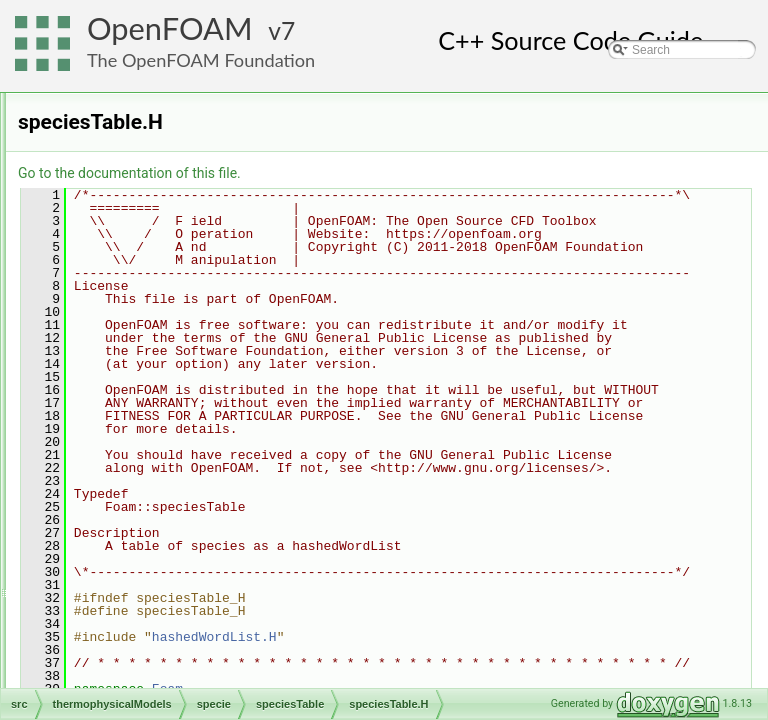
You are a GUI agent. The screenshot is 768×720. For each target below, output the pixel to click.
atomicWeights (153, 324)
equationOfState (157, 346)
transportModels (125, 588)
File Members (86, 676)
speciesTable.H (170, 478)
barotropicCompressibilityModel (181, 104)
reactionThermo (140, 192)
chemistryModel (140, 148)
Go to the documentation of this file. (379, 173)
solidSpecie (128, 258)
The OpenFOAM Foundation (201, 60)
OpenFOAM (170, 28)
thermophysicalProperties (165, 544)
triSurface (107, 610)
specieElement (153, 434)
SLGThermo (130, 214)
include (133, 368)
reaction (135, 390)
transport (137, 522)
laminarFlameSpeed (151, 170)
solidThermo (131, 280)
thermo (132, 500)
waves (99, 654)
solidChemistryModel (153, 236)
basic (112, 126)
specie (115, 302)
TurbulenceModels (131, 632)
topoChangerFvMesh (138, 566)
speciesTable (148, 456)
